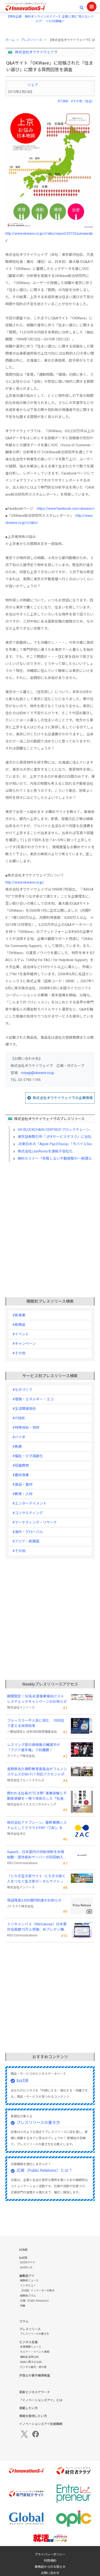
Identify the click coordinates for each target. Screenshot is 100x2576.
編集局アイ (26, 2276)
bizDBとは (26, 2267)
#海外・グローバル (27, 1532)
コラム (23, 2321)
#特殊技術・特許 (26, 1428)
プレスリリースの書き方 (38, 2122)
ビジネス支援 (28, 2342)
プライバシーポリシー (50, 2554)
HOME (23, 2250)
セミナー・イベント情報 (34, 2351)
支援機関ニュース (30, 2346)
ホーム (10, 40)
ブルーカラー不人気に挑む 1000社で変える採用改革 (35, 1723)
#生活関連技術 (24, 1409)
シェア (33, 85)
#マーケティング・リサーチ (34, 1522)
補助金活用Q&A (29, 2356)
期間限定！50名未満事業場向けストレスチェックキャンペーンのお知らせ (37, 1699)
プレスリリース (31, 40)
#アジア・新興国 (25, 1541)
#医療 (17, 1446)
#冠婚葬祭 (20, 1465)
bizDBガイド (27, 2262)
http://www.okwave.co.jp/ (24, 882)
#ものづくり (22, 1390)
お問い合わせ (50, 2573)
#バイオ (18, 1437)
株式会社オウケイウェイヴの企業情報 (63, 1098)
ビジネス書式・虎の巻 (33, 2367)
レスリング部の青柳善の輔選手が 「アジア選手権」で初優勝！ (33, 1747)
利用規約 (50, 2560)
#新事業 (18, 1315)
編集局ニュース (29, 2280)
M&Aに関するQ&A (31, 2362)
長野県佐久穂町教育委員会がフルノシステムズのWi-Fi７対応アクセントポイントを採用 (37, 1772)
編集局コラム (28, 2295)
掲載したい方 (28, 2408)
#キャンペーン (24, 1344)
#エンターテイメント (29, 1503)
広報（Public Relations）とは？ (44, 2170)
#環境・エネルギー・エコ (33, 1399)
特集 (22, 2305)
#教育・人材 (22, 1494)
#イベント (20, 1334)
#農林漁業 (20, 1475)
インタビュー (28, 2285)
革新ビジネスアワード (34, 2392)
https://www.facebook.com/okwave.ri (65, 508)
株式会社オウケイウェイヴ (36, 52)
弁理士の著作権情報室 (34, 2375)
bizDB (22, 2080)
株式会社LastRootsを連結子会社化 (45, 1151)
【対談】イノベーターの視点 (37, 2290)
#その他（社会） (83, 101)
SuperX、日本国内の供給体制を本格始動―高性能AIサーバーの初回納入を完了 (37, 1855)
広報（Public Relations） (35, 2300)
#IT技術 (62, 101)
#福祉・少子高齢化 (27, 1456)
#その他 (18, 1353)
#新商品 (18, 1325)
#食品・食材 (22, 1484)
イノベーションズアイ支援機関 (40, 2424)
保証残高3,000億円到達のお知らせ (34, 1900)
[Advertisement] (50, 1223)
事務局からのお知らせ (50, 2567)
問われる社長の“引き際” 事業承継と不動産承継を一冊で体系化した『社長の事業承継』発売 (37, 1796)
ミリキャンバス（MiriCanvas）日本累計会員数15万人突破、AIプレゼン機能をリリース (37, 1927)
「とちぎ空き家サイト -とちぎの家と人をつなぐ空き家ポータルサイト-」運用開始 (36, 1879)
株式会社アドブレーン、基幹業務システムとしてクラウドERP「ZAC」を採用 (37, 1825)
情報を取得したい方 (33, 2416)
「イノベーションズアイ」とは (40, 2400)
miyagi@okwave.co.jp (37, 1073)
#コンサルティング (27, 1513)
